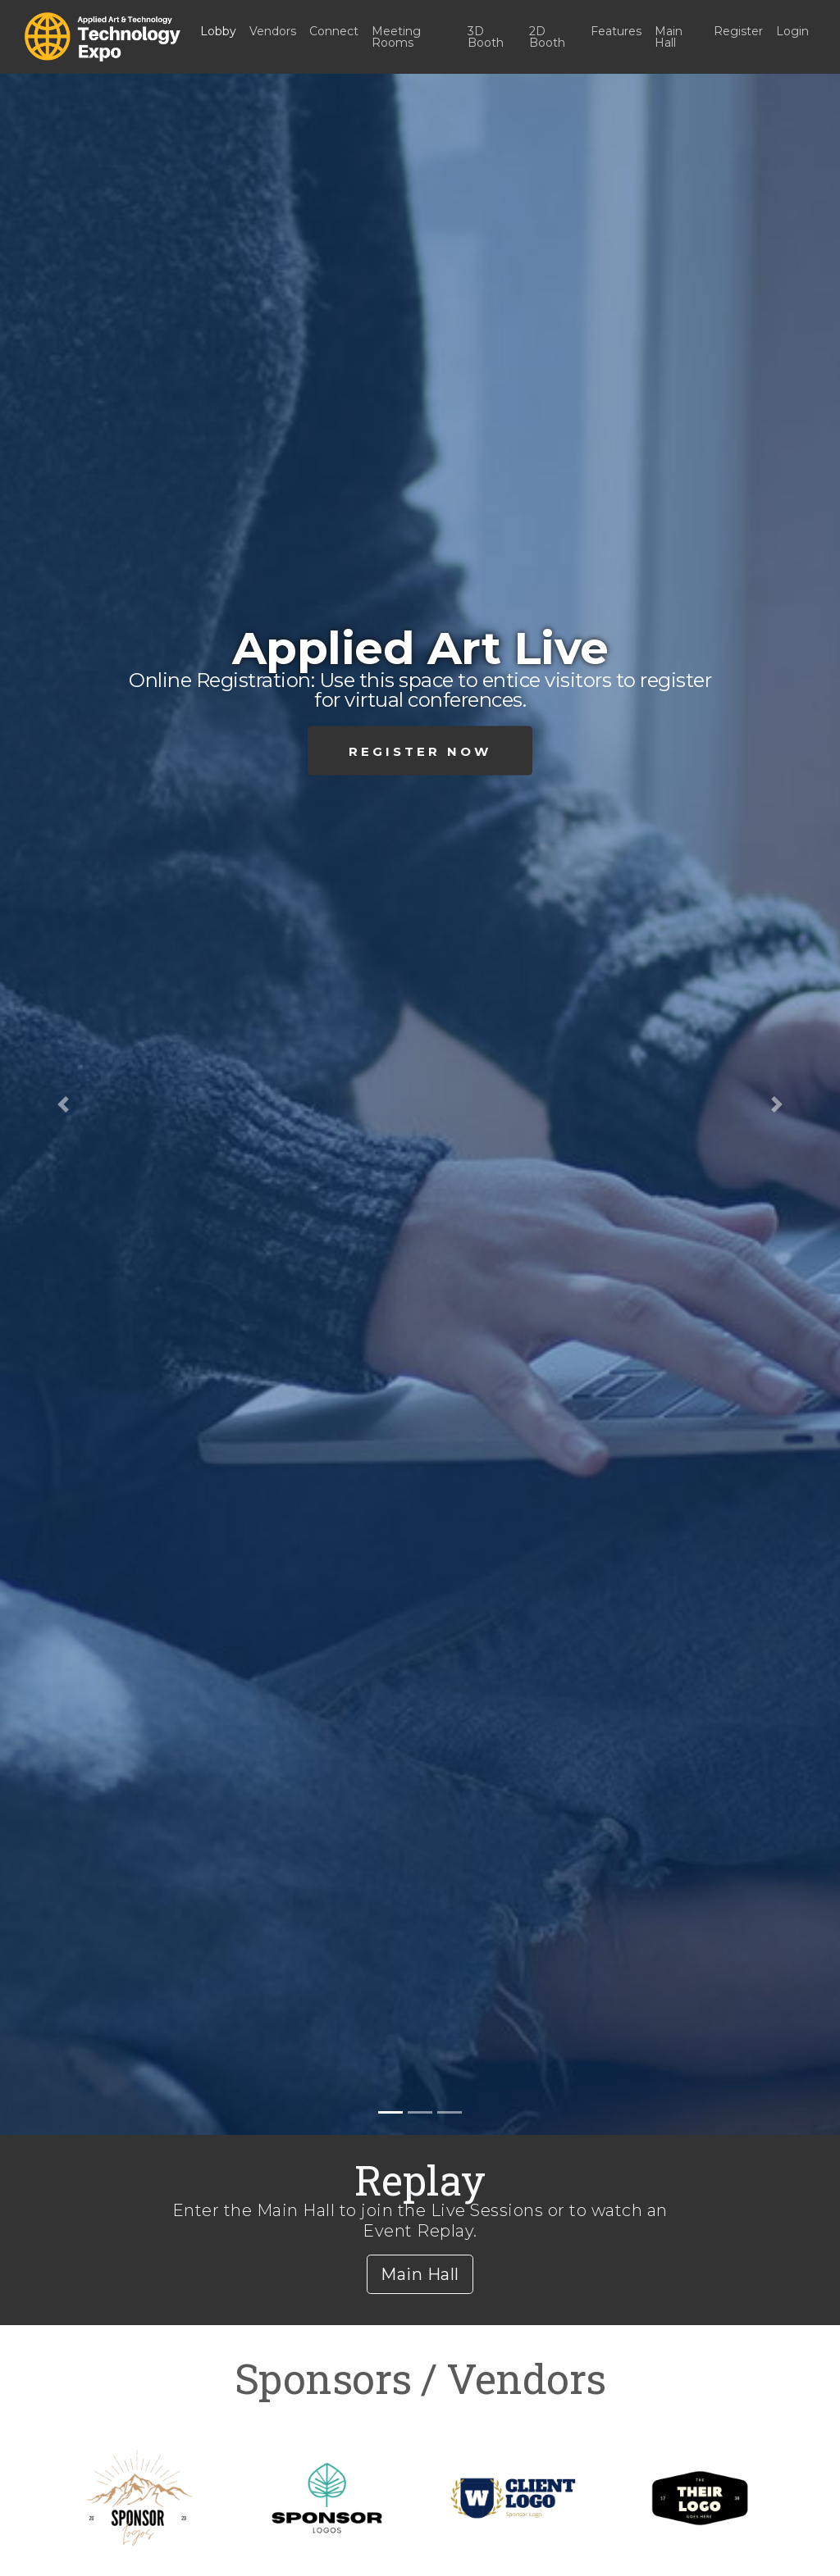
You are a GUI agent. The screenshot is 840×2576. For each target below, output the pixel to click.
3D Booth (486, 37)
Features (616, 31)
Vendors (272, 31)
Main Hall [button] (420, 2274)
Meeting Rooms (396, 37)
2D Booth (547, 37)
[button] (63, 1104)
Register (738, 31)
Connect (333, 31)
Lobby (218, 31)
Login (792, 31)
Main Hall (668, 37)
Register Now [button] (420, 750)
